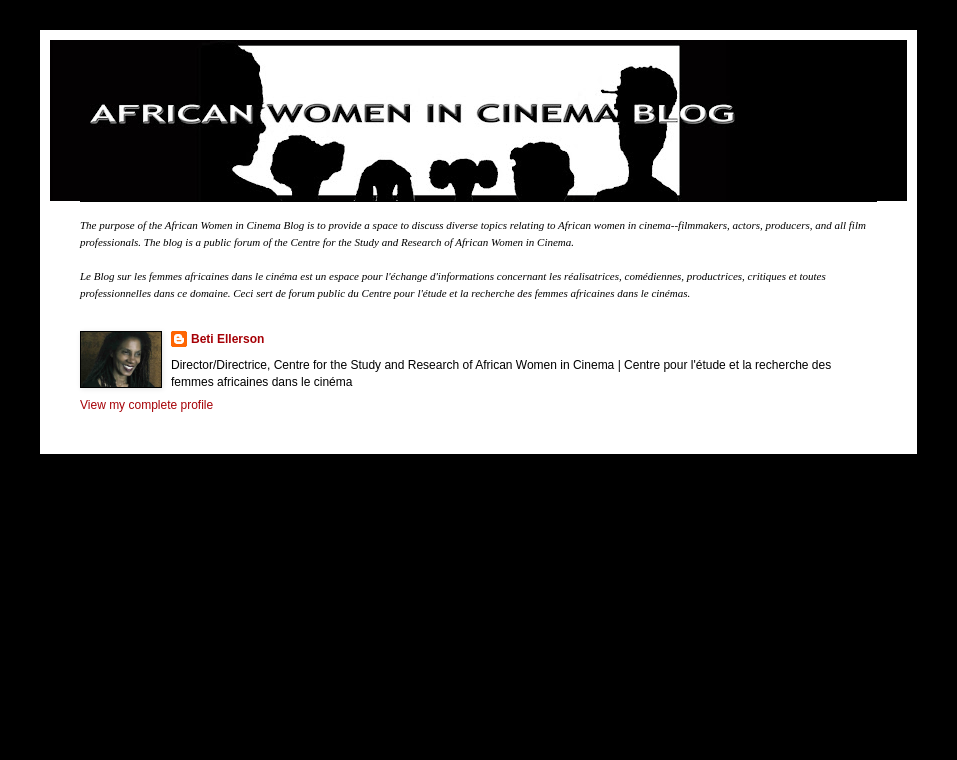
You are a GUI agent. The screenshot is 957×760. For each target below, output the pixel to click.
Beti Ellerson (227, 339)
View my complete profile (146, 405)
